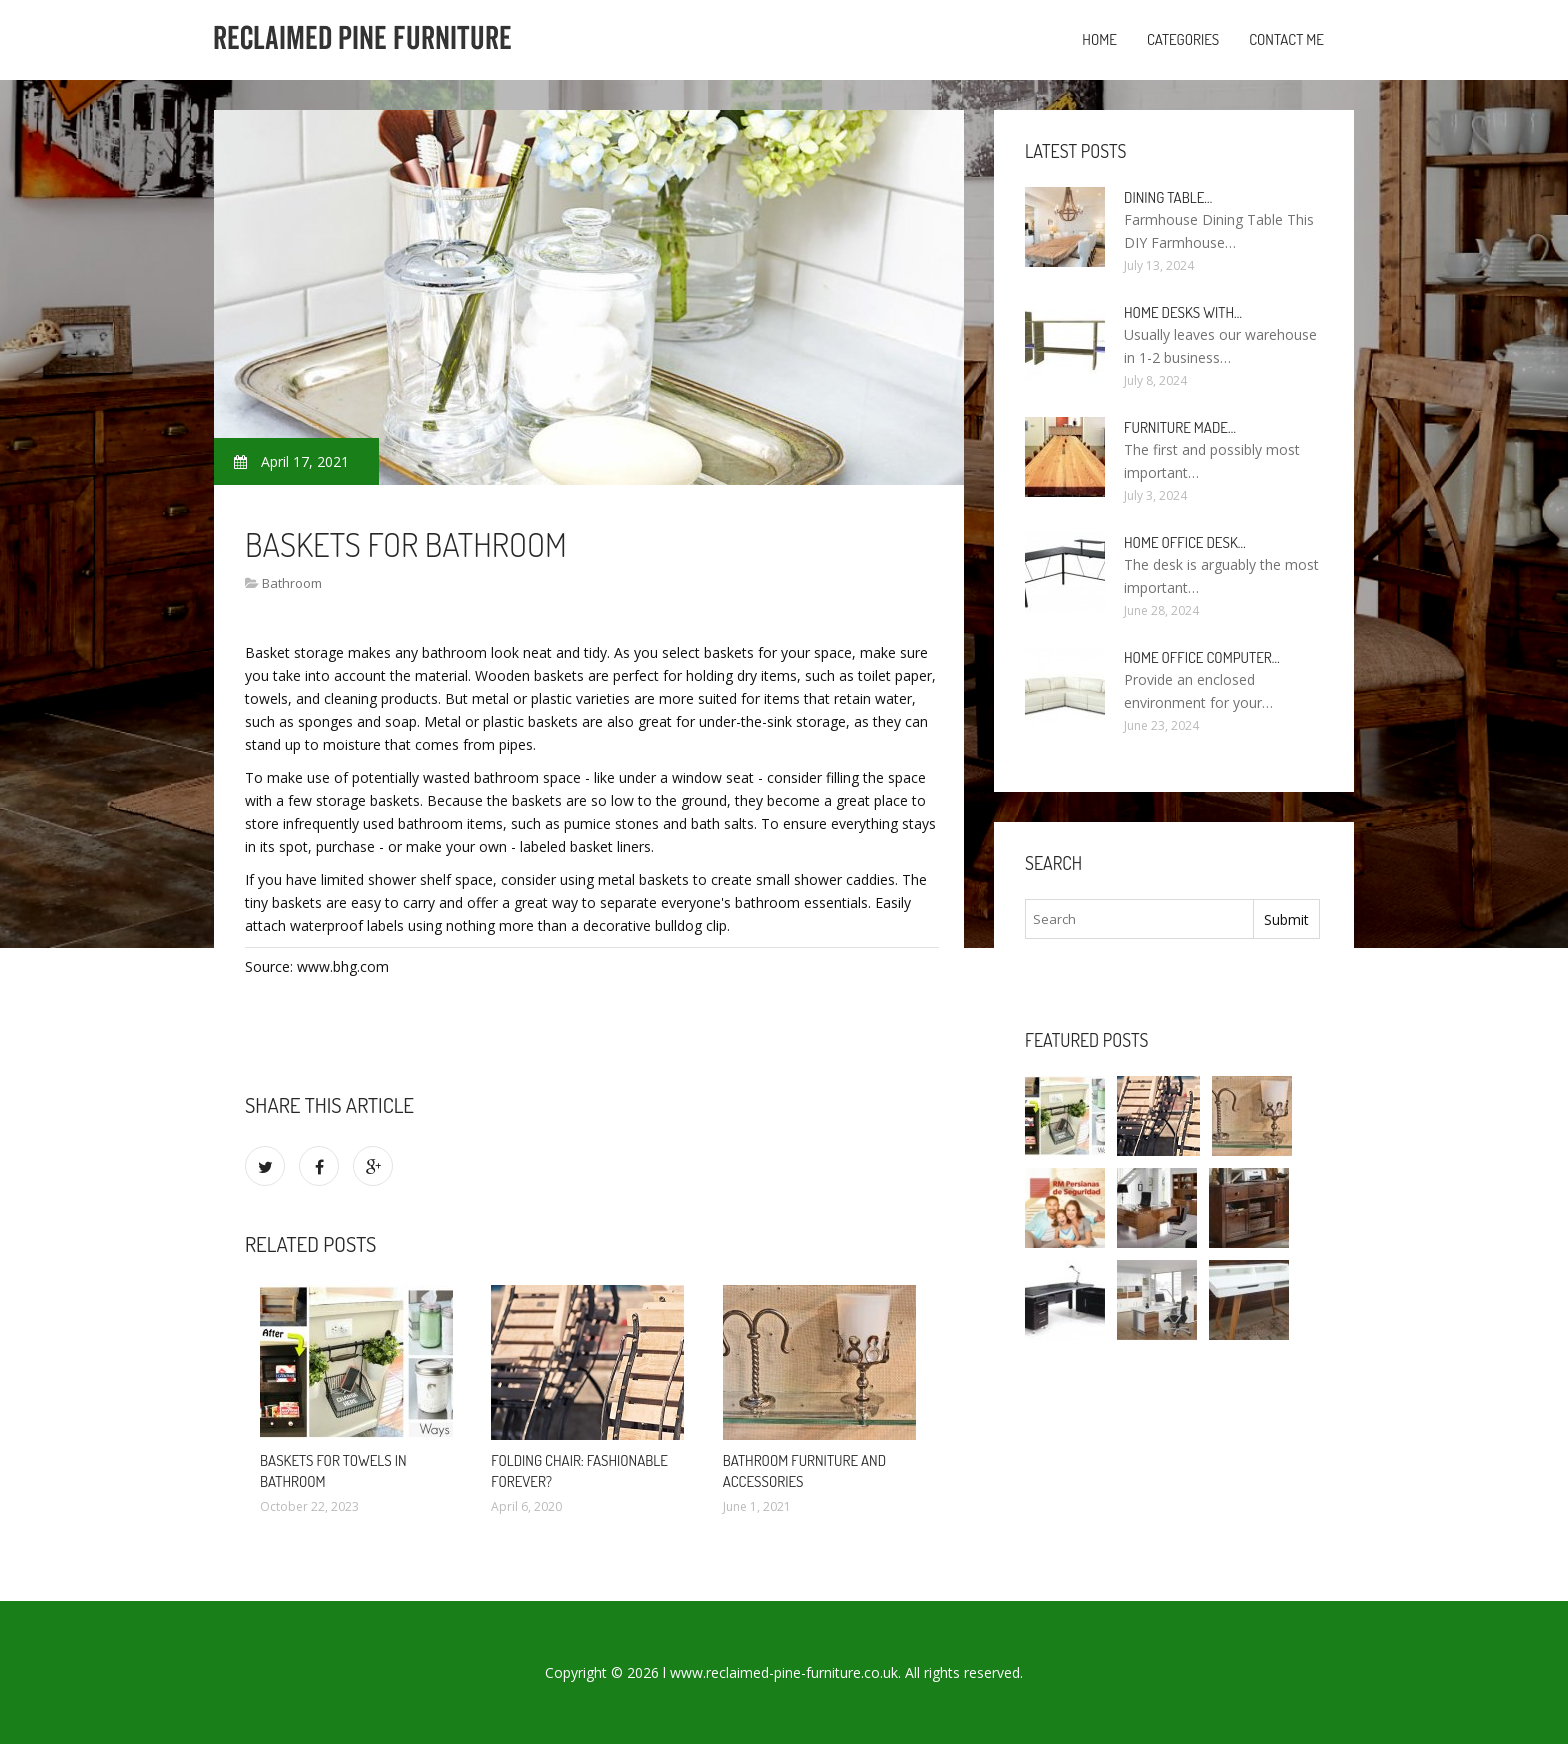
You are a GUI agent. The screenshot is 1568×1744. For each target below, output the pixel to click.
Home (1099, 39)
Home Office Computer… (1202, 657)
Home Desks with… (1183, 312)
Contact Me (1286, 39)
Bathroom (292, 583)
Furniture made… (1180, 427)
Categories (1183, 39)
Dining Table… (1168, 197)
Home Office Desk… (1185, 542)
